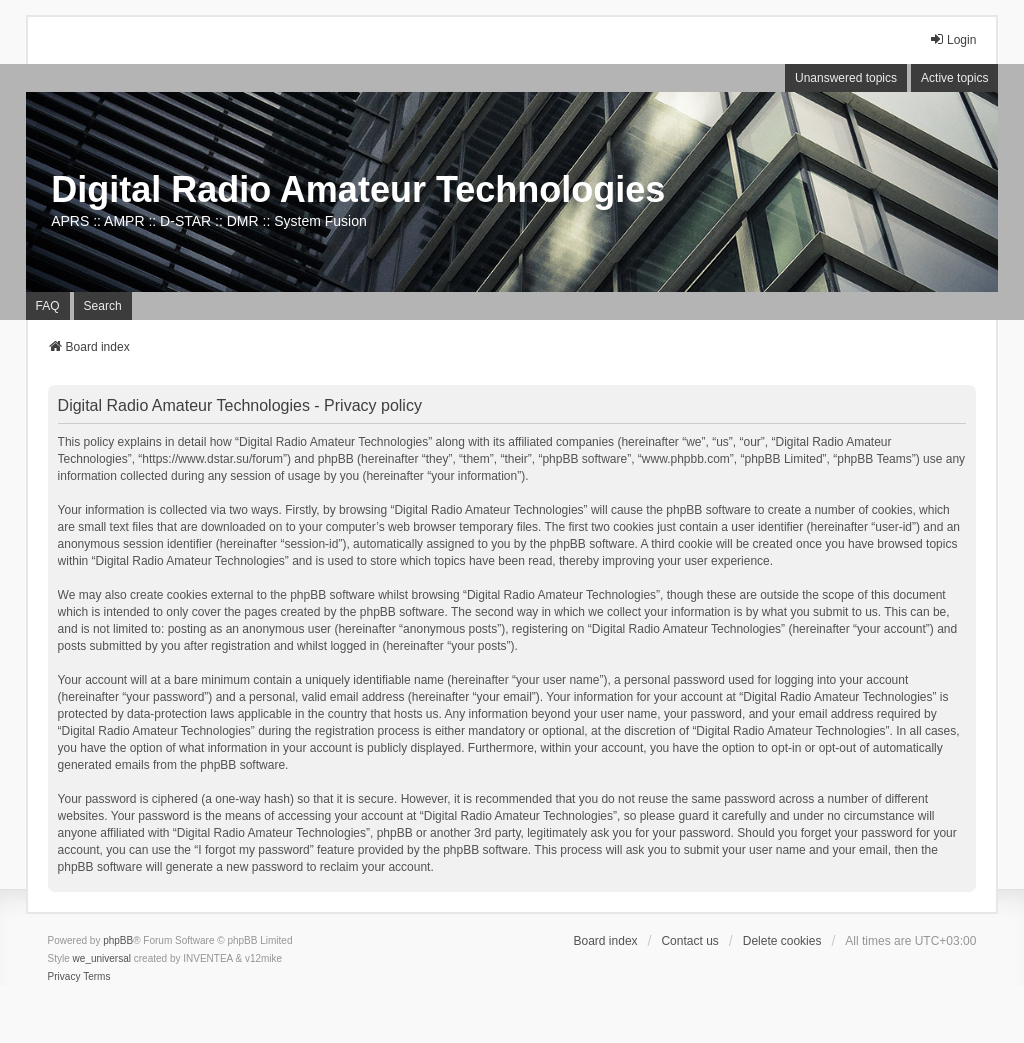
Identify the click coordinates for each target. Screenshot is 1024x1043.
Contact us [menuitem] (689, 941)
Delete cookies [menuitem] (782, 941)
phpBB (118, 940)
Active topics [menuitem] (954, 78)
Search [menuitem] (103, 306)
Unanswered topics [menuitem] (846, 78)
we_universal (102, 958)
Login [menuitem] (952, 39)
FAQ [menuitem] (48, 306)
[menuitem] (64, 977)
